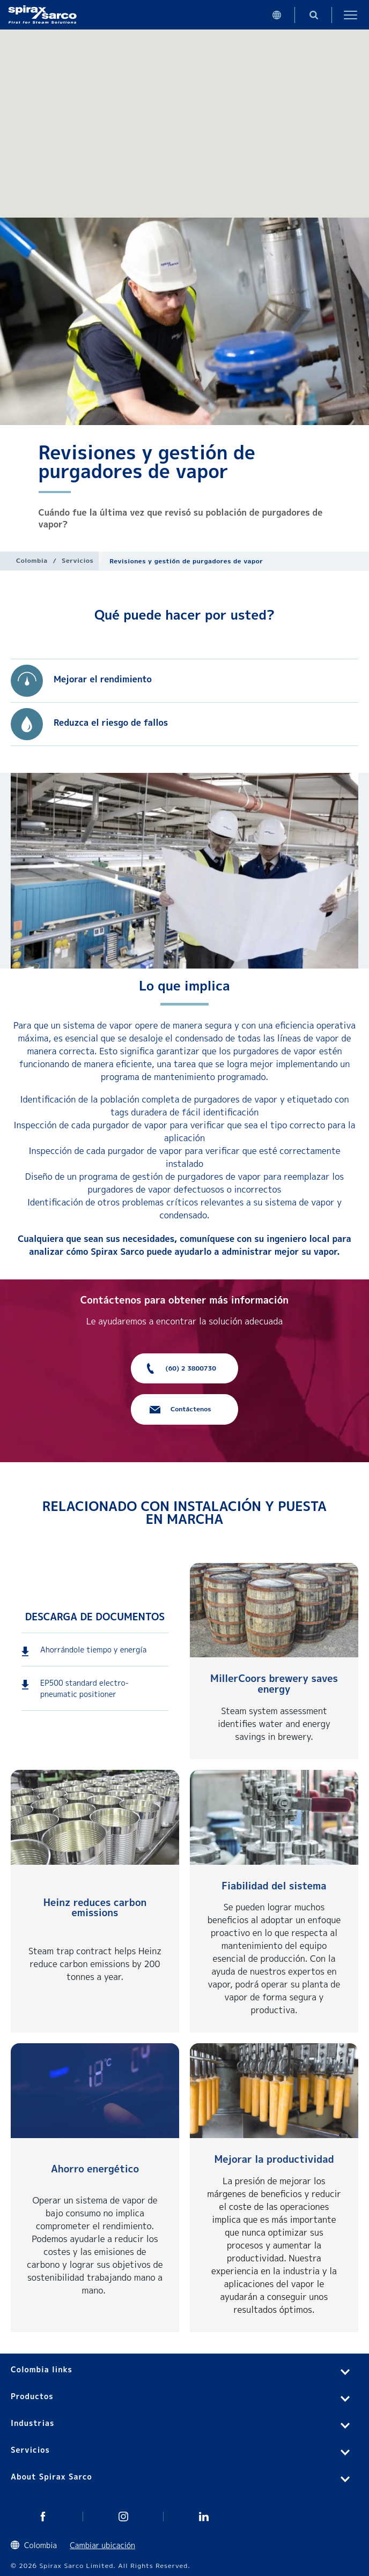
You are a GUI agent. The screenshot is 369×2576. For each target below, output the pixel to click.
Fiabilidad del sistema (274, 1886)
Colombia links (41, 2369)
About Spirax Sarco (51, 2476)
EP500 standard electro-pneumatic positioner (84, 1688)
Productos (32, 2396)
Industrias (32, 2423)
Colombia (32, 560)
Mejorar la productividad (274, 2159)
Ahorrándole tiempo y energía (93, 1649)
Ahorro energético (95, 2169)
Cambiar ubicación (102, 2545)
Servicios (77, 560)
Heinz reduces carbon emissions (95, 1908)
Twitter (43, 2516)
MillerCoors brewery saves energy (274, 1684)
